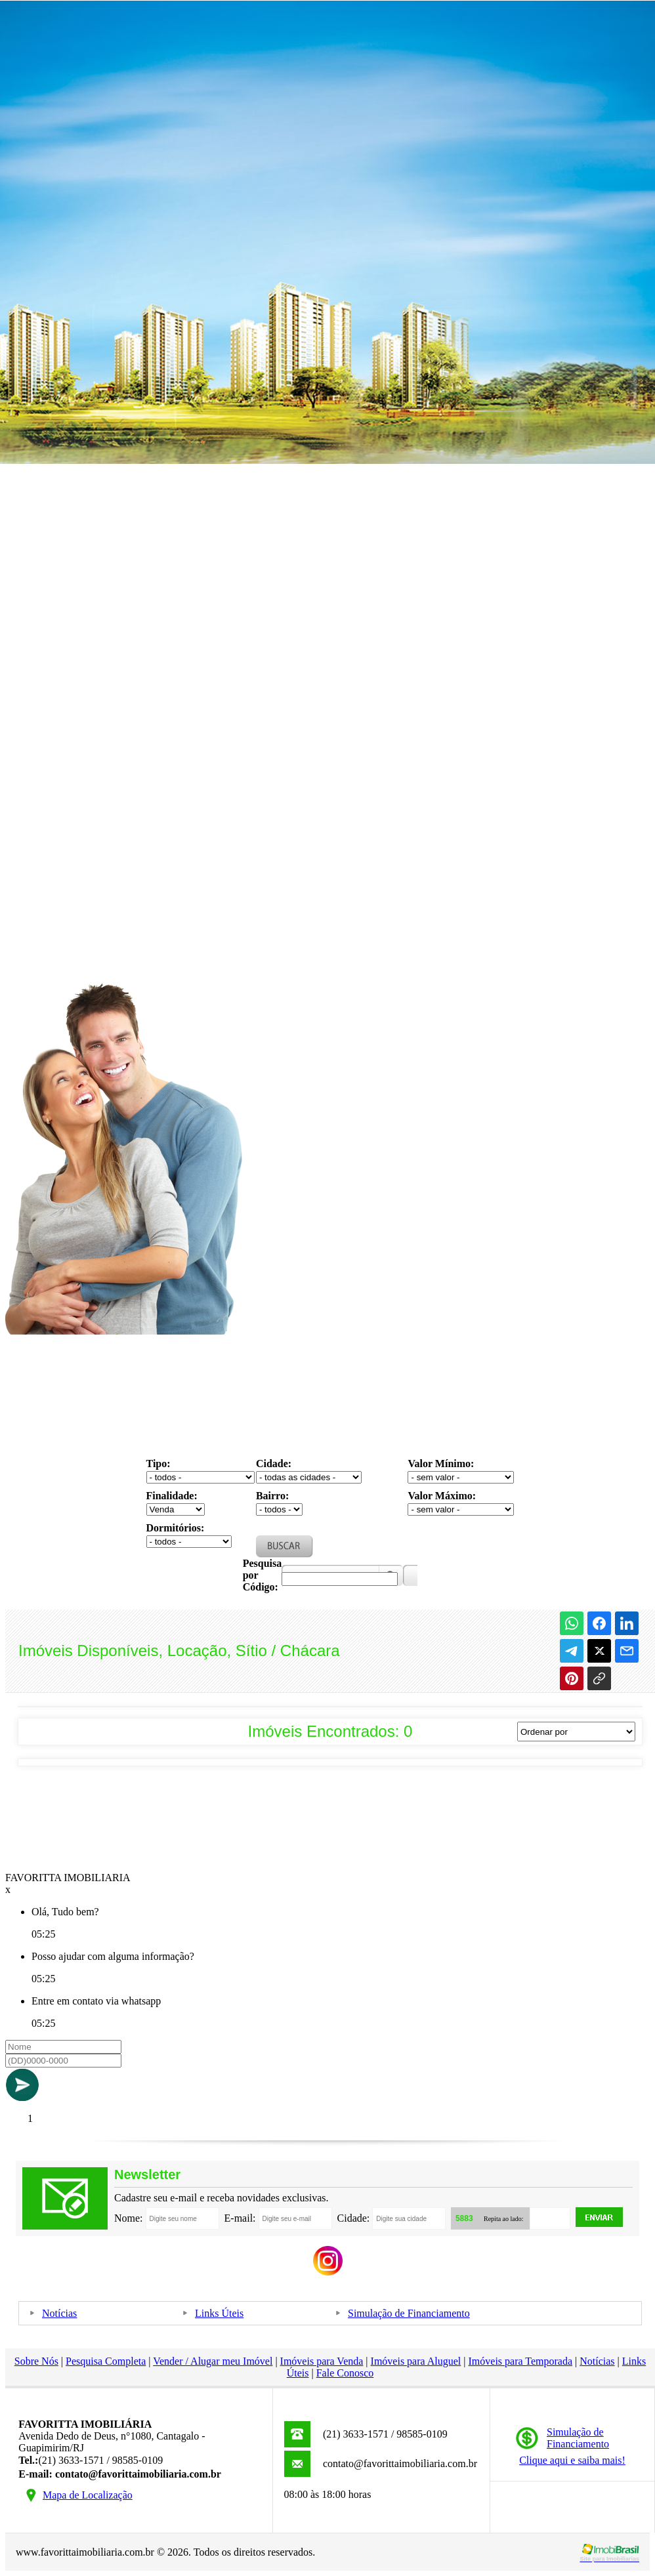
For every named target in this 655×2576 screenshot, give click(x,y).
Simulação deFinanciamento (578, 2437)
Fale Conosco (345, 2373)
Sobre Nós (36, 2361)
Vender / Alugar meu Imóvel (212, 2361)
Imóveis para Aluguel (416, 2361)
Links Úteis (219, 2313)
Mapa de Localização (88, 2495)
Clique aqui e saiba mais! (572, 2460)
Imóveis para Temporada (521, 2361)
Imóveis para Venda (322, 2361)
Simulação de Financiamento (409, 2313)
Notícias (59, 2313)
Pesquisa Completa (106, 2361)
